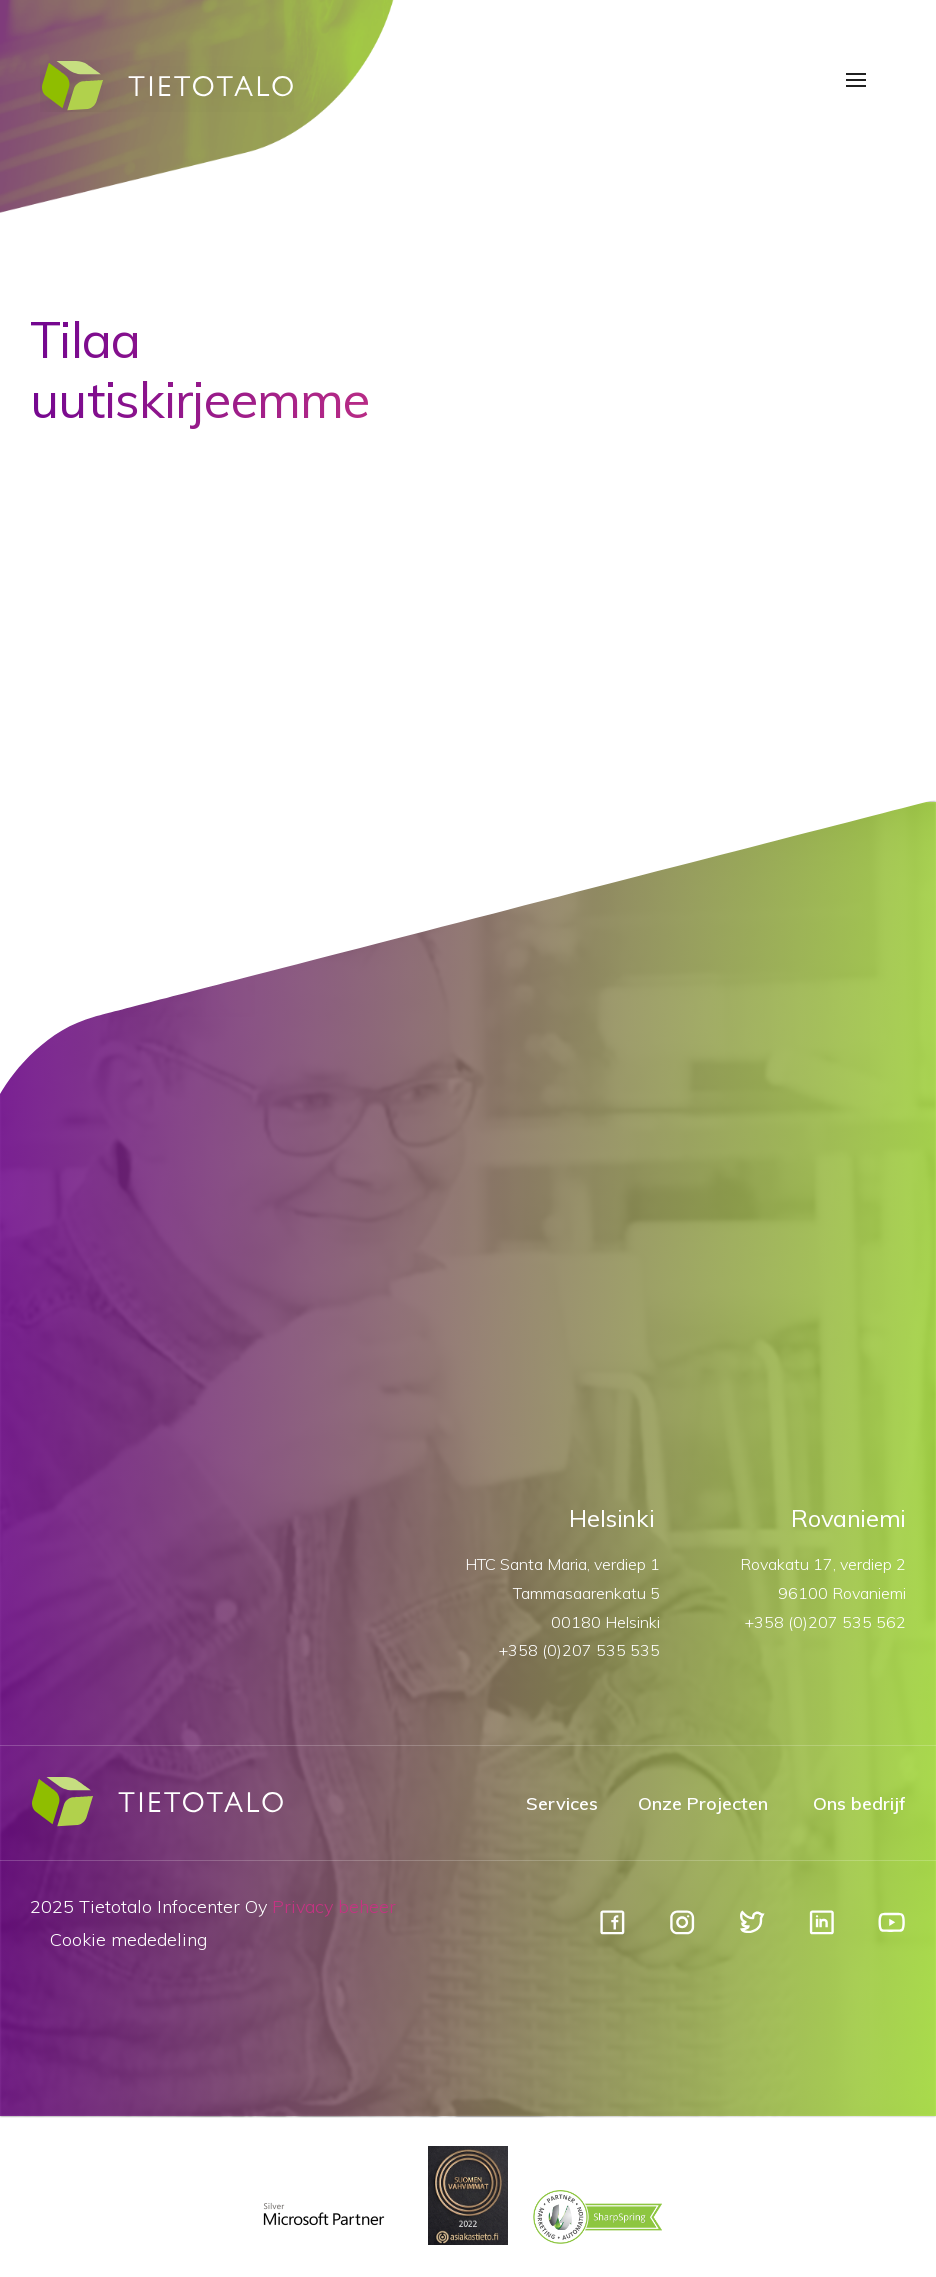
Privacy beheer (334, 1906)
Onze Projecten (703, 1803)
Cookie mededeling (128, 1939)
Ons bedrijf (859, 1803)
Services (562, 1803)
